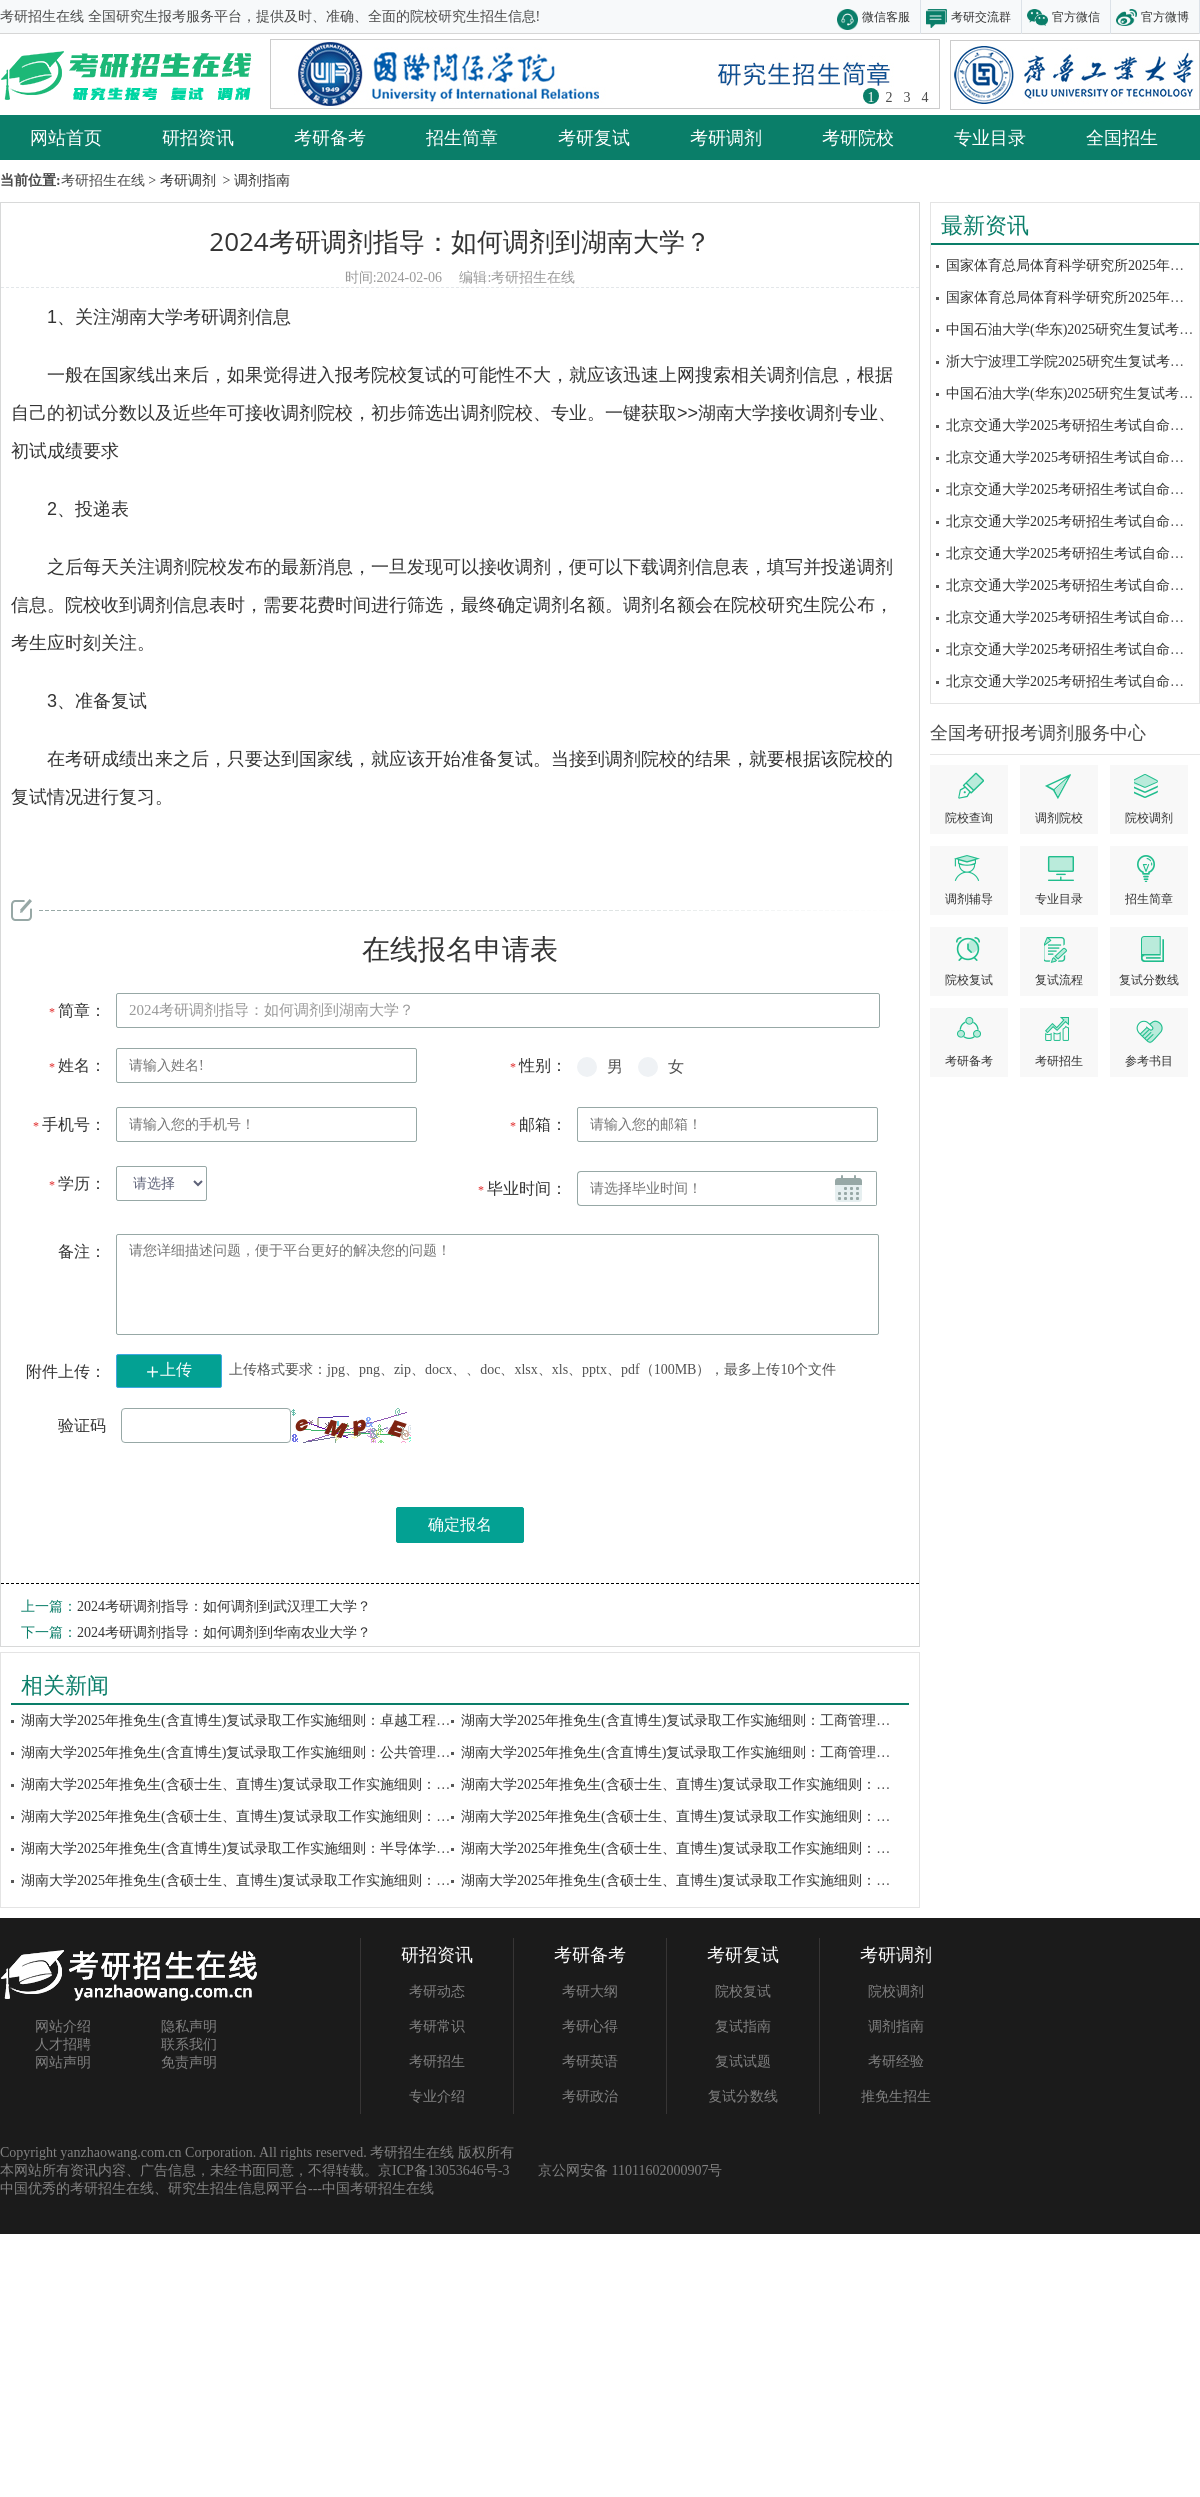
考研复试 (594, 137)
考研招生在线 (533, 277)
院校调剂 (896, 1991)
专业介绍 (437, 2096)
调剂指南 (896, 2026)
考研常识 (437, 2026)
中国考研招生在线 (378, 2188)
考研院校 (858, 137)
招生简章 (462, 137)
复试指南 (743, 2026)
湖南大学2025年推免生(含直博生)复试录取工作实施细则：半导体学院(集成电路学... (278, 1848)
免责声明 (189, 2062)
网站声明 (63, 2062)
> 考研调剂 (180, 180)
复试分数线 (743, 2096)
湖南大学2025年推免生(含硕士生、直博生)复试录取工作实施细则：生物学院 (696, 1880)
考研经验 (896, 2061)
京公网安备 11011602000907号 (630, 2170)
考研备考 (330, 137)
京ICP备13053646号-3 (443, 2170)
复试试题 (743, 2061)
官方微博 (1165, 16)
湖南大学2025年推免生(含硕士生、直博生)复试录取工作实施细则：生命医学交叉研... (283, 1784)
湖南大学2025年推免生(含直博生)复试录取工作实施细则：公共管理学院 (242, 1752)
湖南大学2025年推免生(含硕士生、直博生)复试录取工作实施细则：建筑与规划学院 (717, 1784)
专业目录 (990, 137)
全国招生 (1122, 137)
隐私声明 (189, 2026)
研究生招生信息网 (224, 2188)
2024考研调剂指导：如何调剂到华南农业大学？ (224, 1632)
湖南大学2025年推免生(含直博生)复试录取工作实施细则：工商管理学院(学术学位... (718, 1752)
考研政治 (590, 2096)
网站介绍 (63, 2026)
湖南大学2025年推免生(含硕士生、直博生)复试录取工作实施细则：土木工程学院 (710, 1816)
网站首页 (66, 137)
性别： (537, 1065)
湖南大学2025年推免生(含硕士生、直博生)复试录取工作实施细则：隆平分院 (256, 1880)
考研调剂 (726, 137)
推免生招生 (896, 2096)
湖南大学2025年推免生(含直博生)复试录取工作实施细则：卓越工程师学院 (249, 1720)
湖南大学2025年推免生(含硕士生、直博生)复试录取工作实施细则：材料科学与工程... (723, 1848)
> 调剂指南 (254, 180)
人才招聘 (63, 2044)
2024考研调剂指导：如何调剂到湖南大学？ (459, 241)
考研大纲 (590, 1991)
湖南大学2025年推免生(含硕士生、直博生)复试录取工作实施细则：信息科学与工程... (283, 1816)
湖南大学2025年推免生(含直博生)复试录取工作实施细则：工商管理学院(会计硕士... (718, 1720)
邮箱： (537, 1124)
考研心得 (590, 2026)
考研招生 (437, 2061)
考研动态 (437, 1991)
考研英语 (590, 2061)
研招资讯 (198, 137)
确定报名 (460, 1524)
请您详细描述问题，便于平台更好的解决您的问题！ (497, 1284)
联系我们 (189, 2044)
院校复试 (743, 1991)
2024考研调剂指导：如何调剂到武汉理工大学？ (224, 1606)
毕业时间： (521, 1188)
